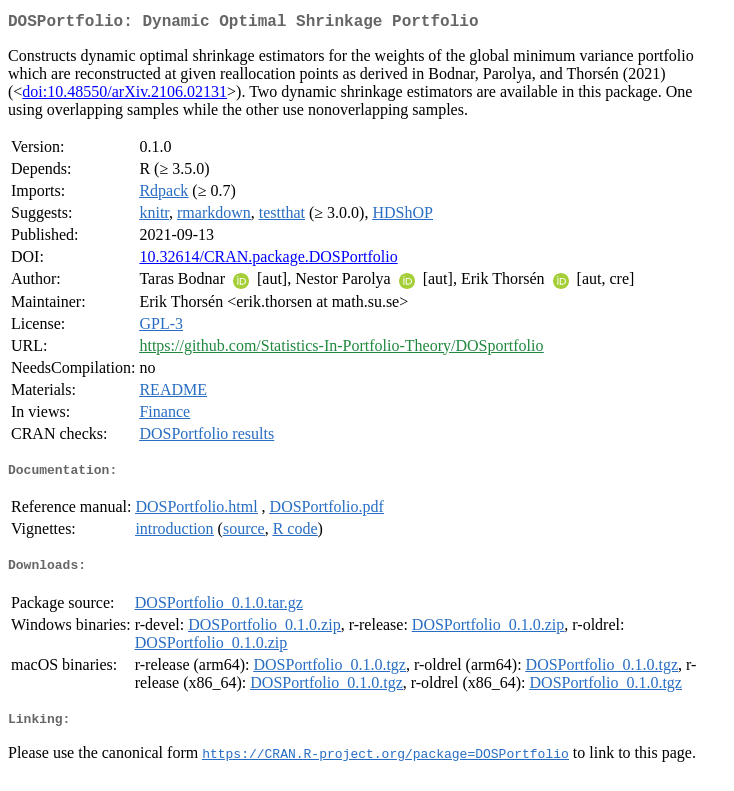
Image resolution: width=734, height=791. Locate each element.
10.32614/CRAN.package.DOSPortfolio (268, 260)
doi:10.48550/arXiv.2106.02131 (124, 95)
